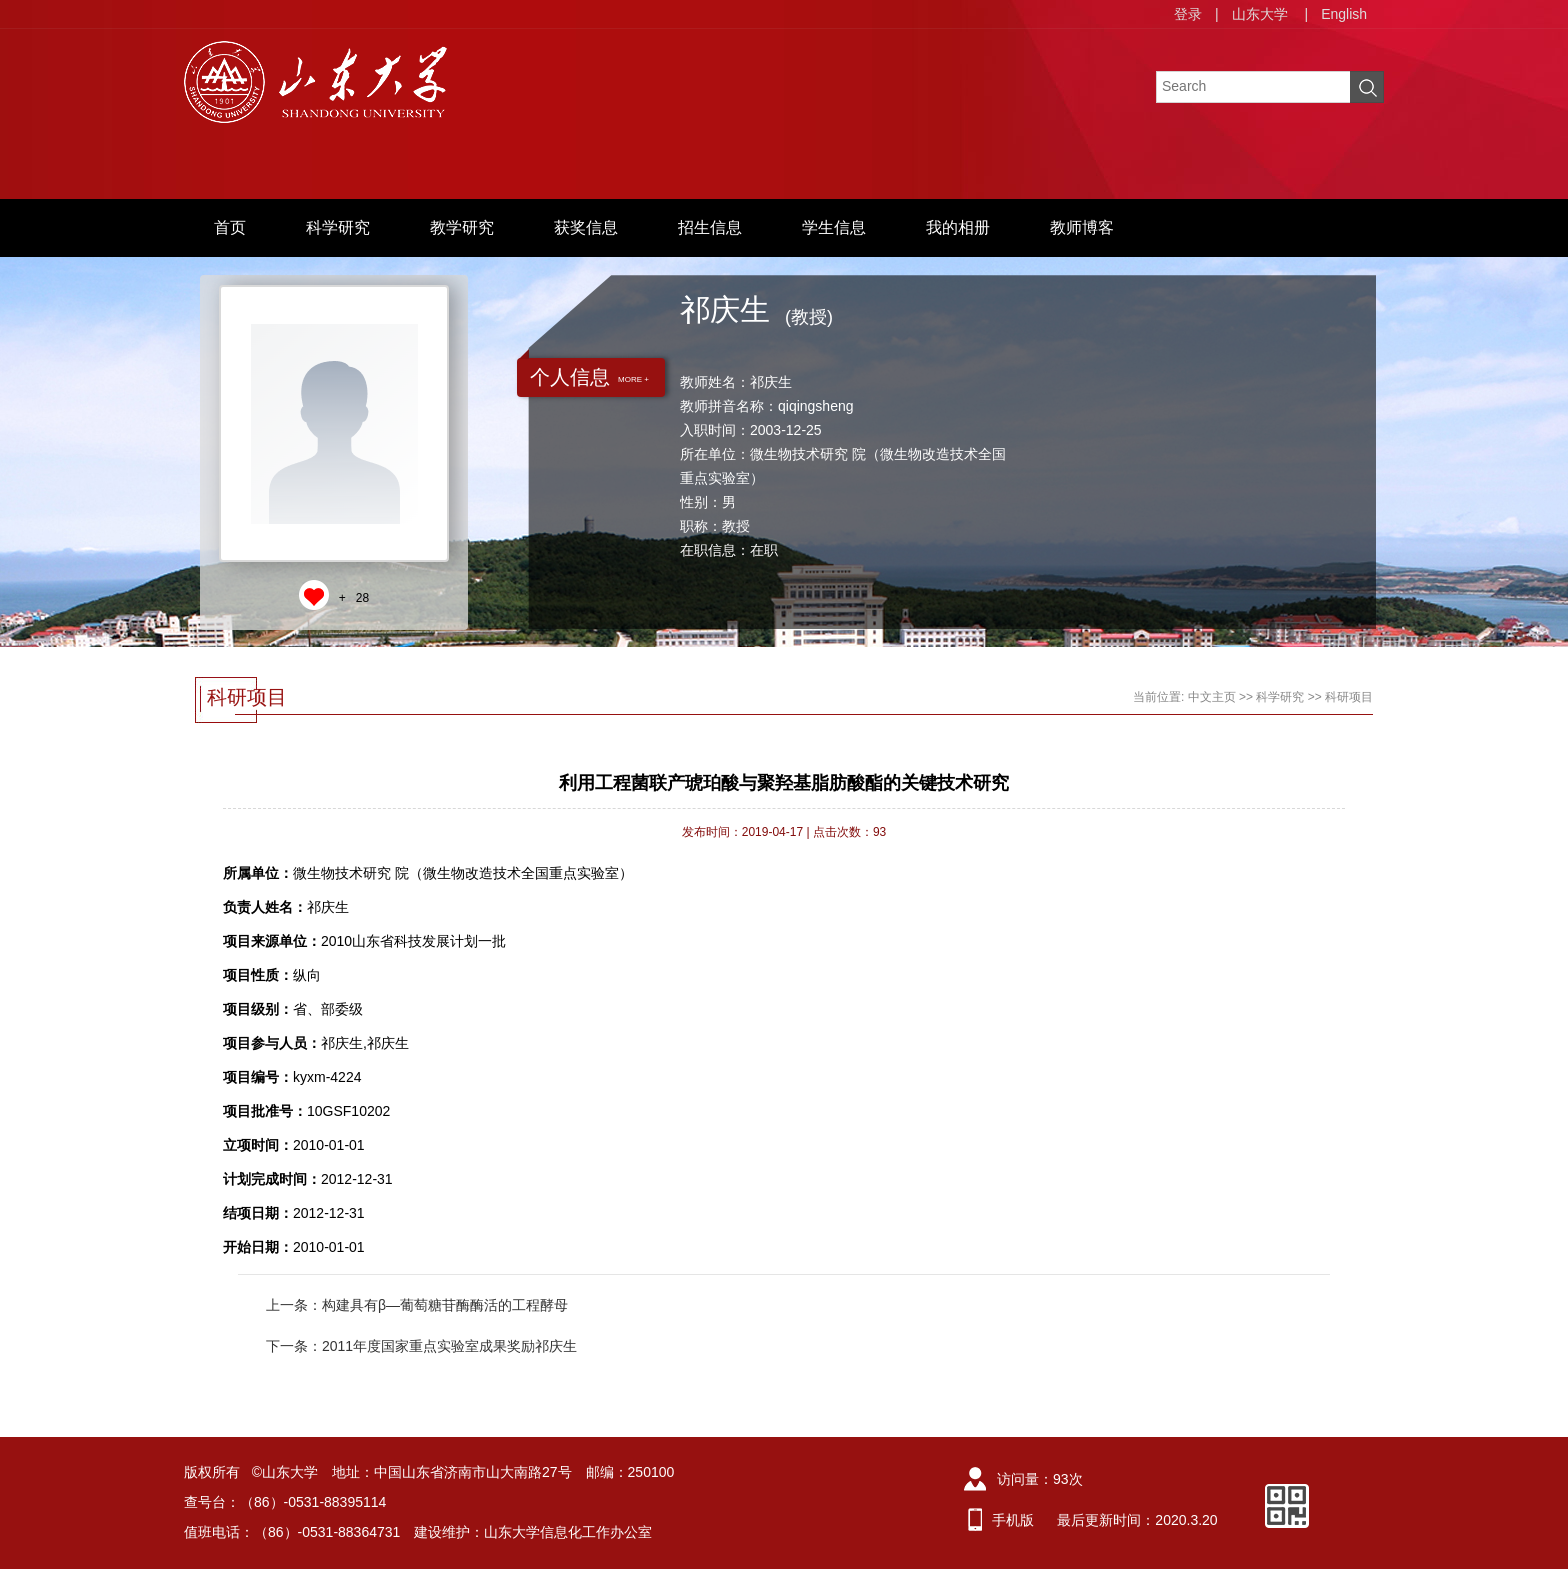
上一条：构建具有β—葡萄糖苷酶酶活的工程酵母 (417, 1305)
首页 (230, 227)
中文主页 (1212, 697)
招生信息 (710, 227)
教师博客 (1082, 227)
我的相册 (958, 227)
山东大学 (1260, 14)
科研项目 (1349, 697)
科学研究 (338, 227)
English (1344, 14)
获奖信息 (586, 227)
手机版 (1013, 1520)
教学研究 (462, 227)
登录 (1188, 14)
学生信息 (834, 227)
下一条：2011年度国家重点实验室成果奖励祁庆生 (421, 1346)
